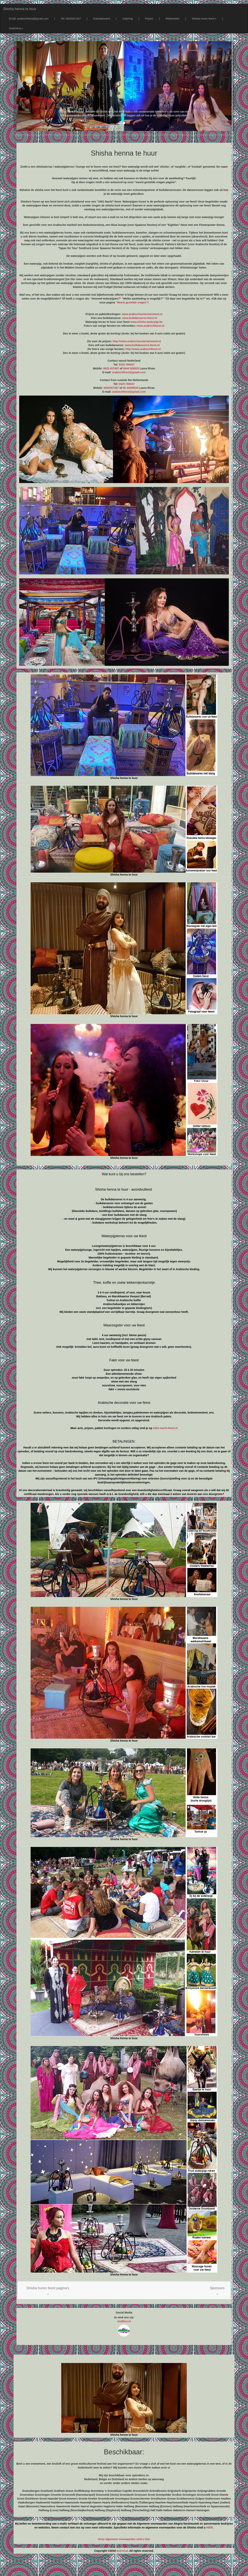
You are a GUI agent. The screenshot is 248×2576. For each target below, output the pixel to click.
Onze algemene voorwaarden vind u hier (124, 2539)
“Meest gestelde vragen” (131, 302)
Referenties (173, 18)
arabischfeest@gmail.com (129, 372)
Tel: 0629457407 (71, 18)
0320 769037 (127, 364)
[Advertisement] (124, 2566)
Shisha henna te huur (19, 9)
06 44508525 (131, 387)
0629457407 (111, 387)
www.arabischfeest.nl (150, 325)
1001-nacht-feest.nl (165, 1428)
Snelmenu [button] (16, 28)
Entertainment (101, 18)
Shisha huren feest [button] (204, 18)
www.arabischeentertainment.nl (142, 314)
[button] (47, 2290)
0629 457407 (111, 368)
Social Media (124, 2312)
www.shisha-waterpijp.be (146, 321)
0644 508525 (131, 368)
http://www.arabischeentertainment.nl (137, 341)
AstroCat (122, 2550)
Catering (127, 18)
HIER (209, 2527)
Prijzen (149, 18)
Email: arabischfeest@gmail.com (28, 18)
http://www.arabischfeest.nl (143, 349)
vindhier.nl (124, 2321)
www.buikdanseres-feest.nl (139, 318)
